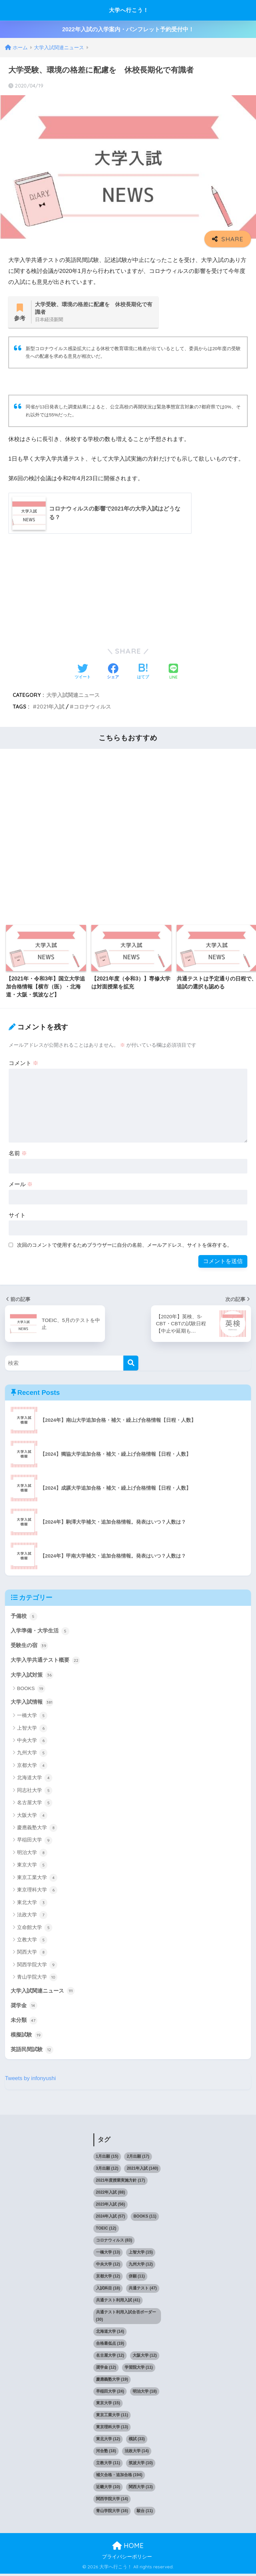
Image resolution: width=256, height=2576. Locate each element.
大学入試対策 (33, 1676)
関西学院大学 (37, 1967)
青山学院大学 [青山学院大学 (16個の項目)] (112, 2513)
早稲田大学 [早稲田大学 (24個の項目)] (110, 2393)
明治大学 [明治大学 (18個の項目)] (145, 2393)
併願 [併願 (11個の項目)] (137, 2278)
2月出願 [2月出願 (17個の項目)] (138, 2159)
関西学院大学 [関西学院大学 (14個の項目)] (112, 2501)
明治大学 (32, 1854)
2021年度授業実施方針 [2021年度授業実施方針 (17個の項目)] (120, 2183)
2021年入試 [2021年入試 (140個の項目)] (142, 2171)
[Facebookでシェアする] (113, 673)
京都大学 (32, 1767)
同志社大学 (34, 1792)
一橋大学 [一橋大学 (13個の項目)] (108, 2254)
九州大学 (32, 1755)
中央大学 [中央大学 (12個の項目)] (108, 2266)
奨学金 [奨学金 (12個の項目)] (106, 2369)
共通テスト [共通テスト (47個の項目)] (143, 2290)
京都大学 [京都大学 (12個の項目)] (108, 2278)
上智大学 (32, 1730)
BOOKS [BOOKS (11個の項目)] (144, 2219)
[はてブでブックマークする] (143, 673)
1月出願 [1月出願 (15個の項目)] (107, 2159)
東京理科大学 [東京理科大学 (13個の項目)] (112, 2429)
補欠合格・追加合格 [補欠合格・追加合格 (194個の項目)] (119, 2477)
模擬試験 (27, 2037)
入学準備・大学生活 (41, 1631)
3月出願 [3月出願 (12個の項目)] (107, 2171)
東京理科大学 (37, 1892)
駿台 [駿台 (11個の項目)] (145, 2513)
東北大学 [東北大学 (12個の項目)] (108, 2441)
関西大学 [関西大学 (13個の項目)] (141, 2489)
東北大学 (32, 1904)
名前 (18, 1154)
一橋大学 (32, 1717)
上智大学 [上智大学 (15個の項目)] (141, 2254)
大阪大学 (32, 1817)
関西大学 (32, 1954)
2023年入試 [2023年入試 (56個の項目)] (110, 2207)
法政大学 (32, 1917)
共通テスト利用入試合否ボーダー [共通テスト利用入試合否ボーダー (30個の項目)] (126, 2318)
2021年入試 (50, 707)
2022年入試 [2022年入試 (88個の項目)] (110, 2195)
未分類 (24, 2022)
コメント (24, 1064)
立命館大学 (34, 1929)
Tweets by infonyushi (31, 2080)
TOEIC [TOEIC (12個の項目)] (106, 2231)
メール (21, 1185)
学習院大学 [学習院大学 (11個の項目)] (139, 2369)
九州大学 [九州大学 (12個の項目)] (141, 2266)
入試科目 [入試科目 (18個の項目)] (108, 2290)
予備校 (24, 1616)
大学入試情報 (33, 1703)
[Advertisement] (128, 589)
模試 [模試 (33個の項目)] (137, 2441)
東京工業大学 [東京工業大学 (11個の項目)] (112, 2417)
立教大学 (32, 1942)
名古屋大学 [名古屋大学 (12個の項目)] (110, 2357)
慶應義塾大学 (37, 1829)
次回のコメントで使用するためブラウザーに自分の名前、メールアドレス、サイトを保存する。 (124, 1245)
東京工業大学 (37, 1879)
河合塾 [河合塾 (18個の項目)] (106, 2453)
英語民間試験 (33, 2052)
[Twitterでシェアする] (83, 673)
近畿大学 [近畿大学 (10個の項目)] (108, 2489)
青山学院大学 (37, 1979)
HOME (128, 2548)
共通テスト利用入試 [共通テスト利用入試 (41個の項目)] (118, 2302)
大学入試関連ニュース (73, 695)
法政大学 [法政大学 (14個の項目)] (137, 2453)
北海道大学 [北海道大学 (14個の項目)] (110, 2333)
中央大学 (32, 1742)
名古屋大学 (34, 1805)
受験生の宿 (30, 1646)
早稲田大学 (34, 1842)
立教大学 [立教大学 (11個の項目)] (108, 2465)
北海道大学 (34, 1780)
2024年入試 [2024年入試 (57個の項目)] (110, 2219)
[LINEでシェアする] (173, 672)
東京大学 (32, 1867)
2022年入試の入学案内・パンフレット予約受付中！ (128, 29)
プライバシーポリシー (127, 2559)
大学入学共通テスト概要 (47, 1661)
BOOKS (31, 1690)
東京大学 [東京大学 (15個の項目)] (108, 2405)
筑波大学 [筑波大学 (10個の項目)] (141, 2465)
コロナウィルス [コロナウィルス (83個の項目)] (114, 2242)
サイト (17, 1216)
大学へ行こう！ (128, 10)
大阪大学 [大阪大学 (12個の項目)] (145, 2357)
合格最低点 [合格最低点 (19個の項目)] (110, 2345)
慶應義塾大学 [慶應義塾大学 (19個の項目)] (112, 2381)
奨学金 (24, 2007)
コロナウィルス (92, 707)
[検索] (130, 1363)
